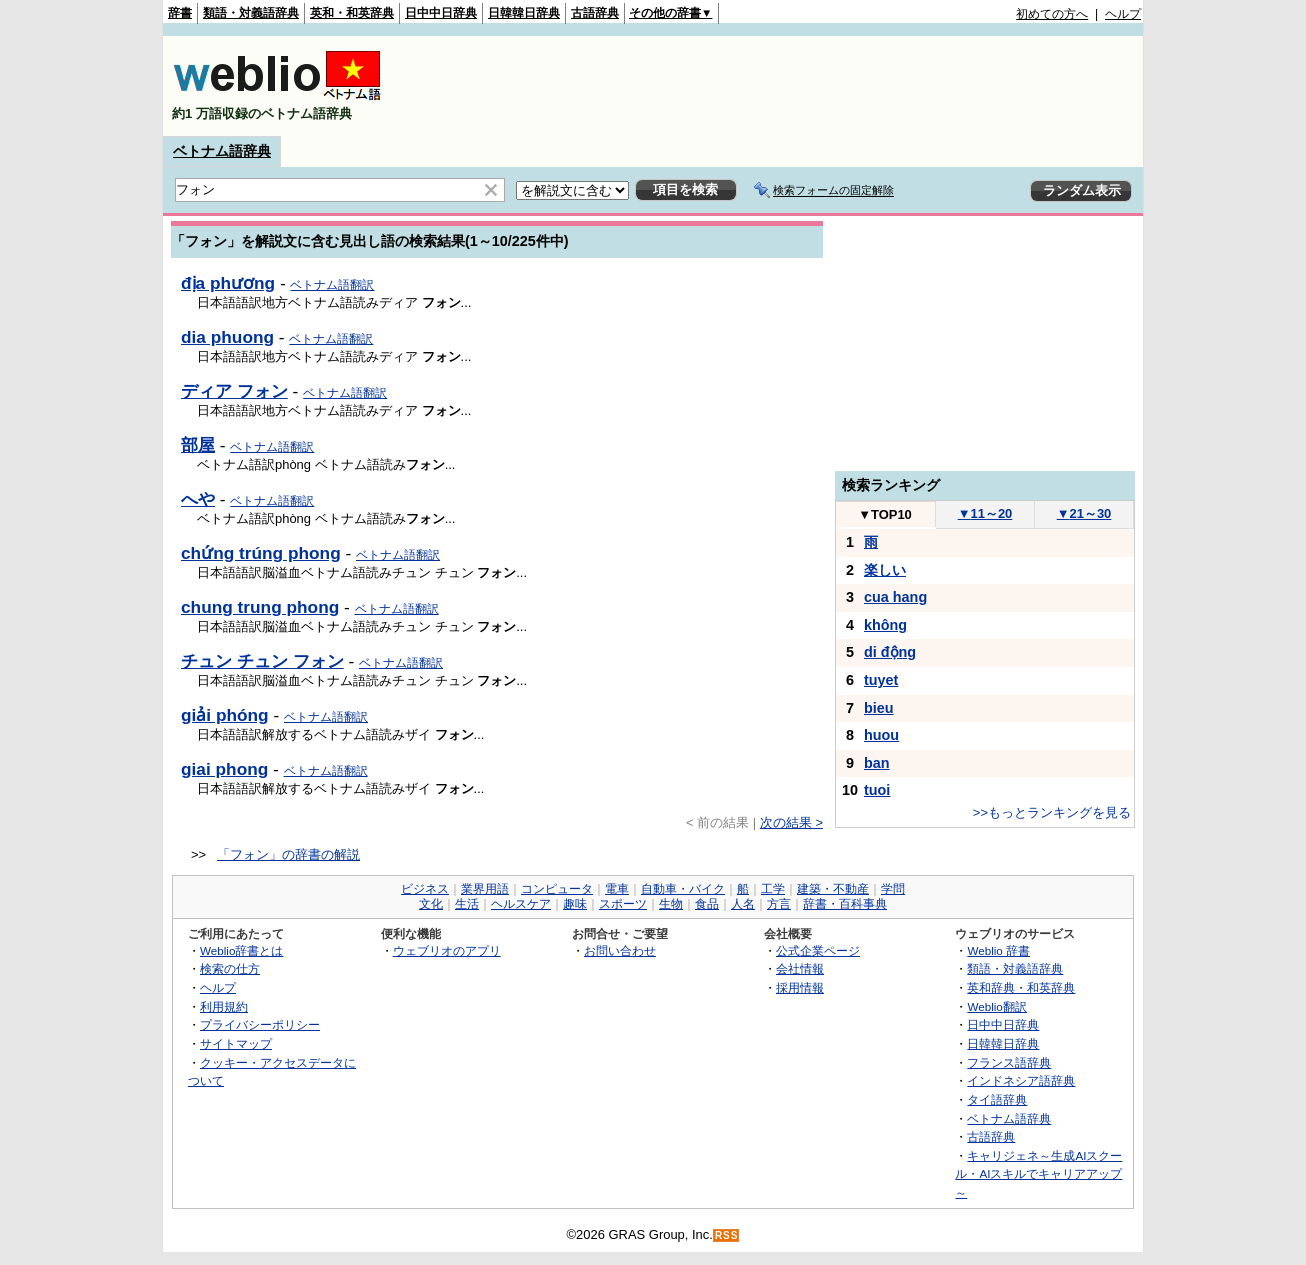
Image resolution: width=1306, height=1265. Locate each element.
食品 (707, 904)
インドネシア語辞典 (1021, 1080)
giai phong (224, 769)
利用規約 (224, 1006)
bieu (879, 708)
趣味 (575, 904)
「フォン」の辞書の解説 (288, 854)
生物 (671, 904)
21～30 (1084, 513)
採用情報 (800, 987)
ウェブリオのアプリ (447, 950)
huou (881, 735)
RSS (727, 1235)
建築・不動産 (833, 889)
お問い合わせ (620, 950)
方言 (779, 904)
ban (877, 763)
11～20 (985, 513)
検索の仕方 (230, 968)
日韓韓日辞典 (524, 13)
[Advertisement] (777, 86)
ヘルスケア (521, 904)
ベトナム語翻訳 (332, 285)
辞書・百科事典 (845, 904)
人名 (743, 904)
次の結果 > (791, 822)
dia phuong (227, 337)
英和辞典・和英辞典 (1021, 987)
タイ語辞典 (997, 1099)
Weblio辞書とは (241, 950)
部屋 (198, 445)
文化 (431, 904)
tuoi (877, 790)
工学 (773, 889)
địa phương (228, 283)
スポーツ (623, 904)
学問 (893, 889)
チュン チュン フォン (262, 661)
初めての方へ (1052, 14)
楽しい (885, 570)
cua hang (895, 597)
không (885, 625)
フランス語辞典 (1009, 1062)
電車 (617, 889)
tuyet (881, 680)
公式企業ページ (818, 950)
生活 (467, 904)
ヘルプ (1123, 14)
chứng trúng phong (261, 553)
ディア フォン (234, 391)
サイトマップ (236, 1043)
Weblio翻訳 (996, 1006)
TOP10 (885, 514)
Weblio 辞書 (998, 950)
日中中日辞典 (441, 13)
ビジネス (425, 889)
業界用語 (485, 889)
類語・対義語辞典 (251, 13)
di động (890, 652)
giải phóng (225, 715)
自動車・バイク (683, 889)
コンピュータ (557, 889)
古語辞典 (595, 13)
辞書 (180, 13)
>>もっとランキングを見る (1052, 812)
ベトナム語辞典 (222, 151)
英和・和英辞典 (352, 13)
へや (198, 499)
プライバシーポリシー (260, 1024)
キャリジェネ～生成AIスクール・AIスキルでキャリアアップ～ (1038, 1174)
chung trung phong (260, 607)
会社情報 (800, 968)
